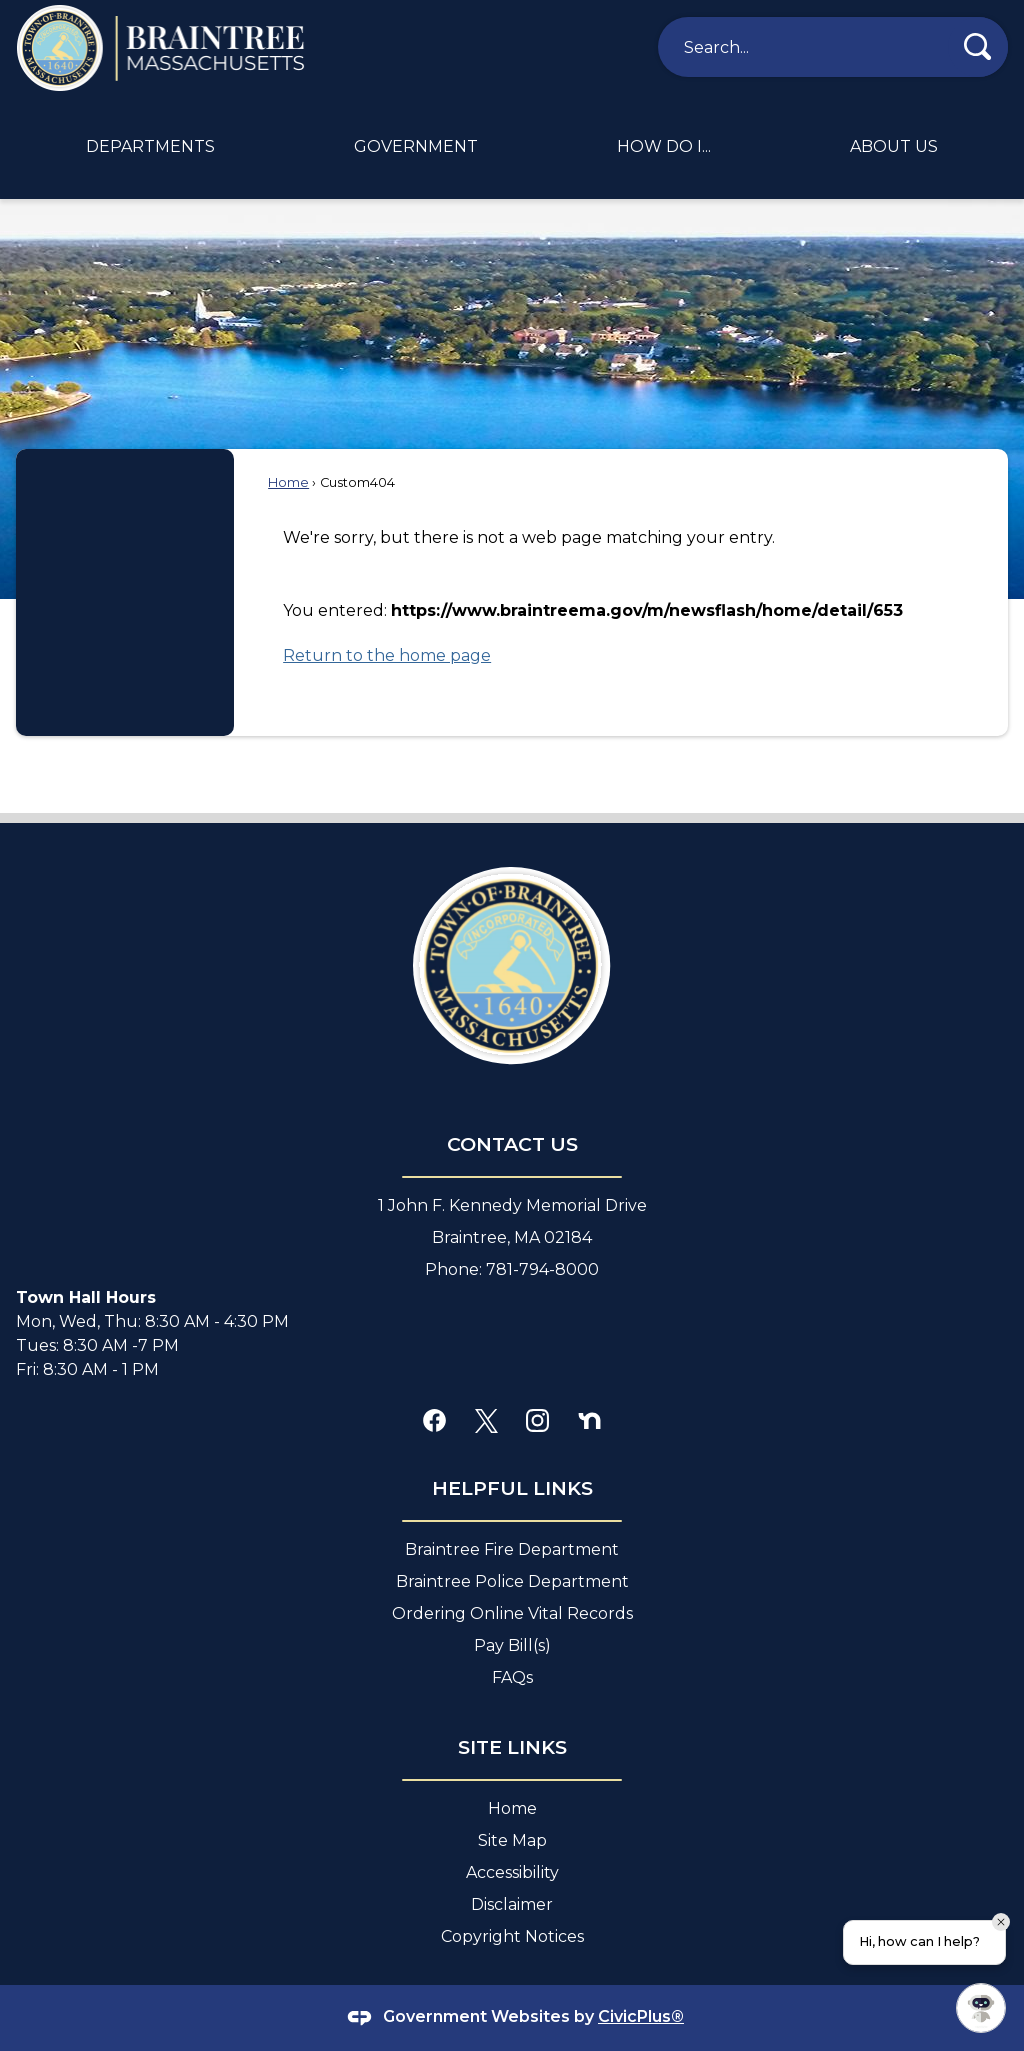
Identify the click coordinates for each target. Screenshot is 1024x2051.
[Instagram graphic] (537, 1419)
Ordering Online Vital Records (512, 1613)
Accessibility (512, 1872)
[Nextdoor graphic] (589, 1419)
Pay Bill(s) (512, 1645)
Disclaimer (512, 1904)
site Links (512, 1747)
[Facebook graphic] (434, 1419)
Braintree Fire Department (512, 1549)
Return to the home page (387, 655)
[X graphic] (486, 1419)
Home (288, 482)
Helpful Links (512, 1488)
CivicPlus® (641, 2016)
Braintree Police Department (512, 1581)
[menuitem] (150, 147)
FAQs (512, 1677)
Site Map (512, 1840)
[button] (978, 47)
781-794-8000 (542, 1269)
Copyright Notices (512, 1936)
